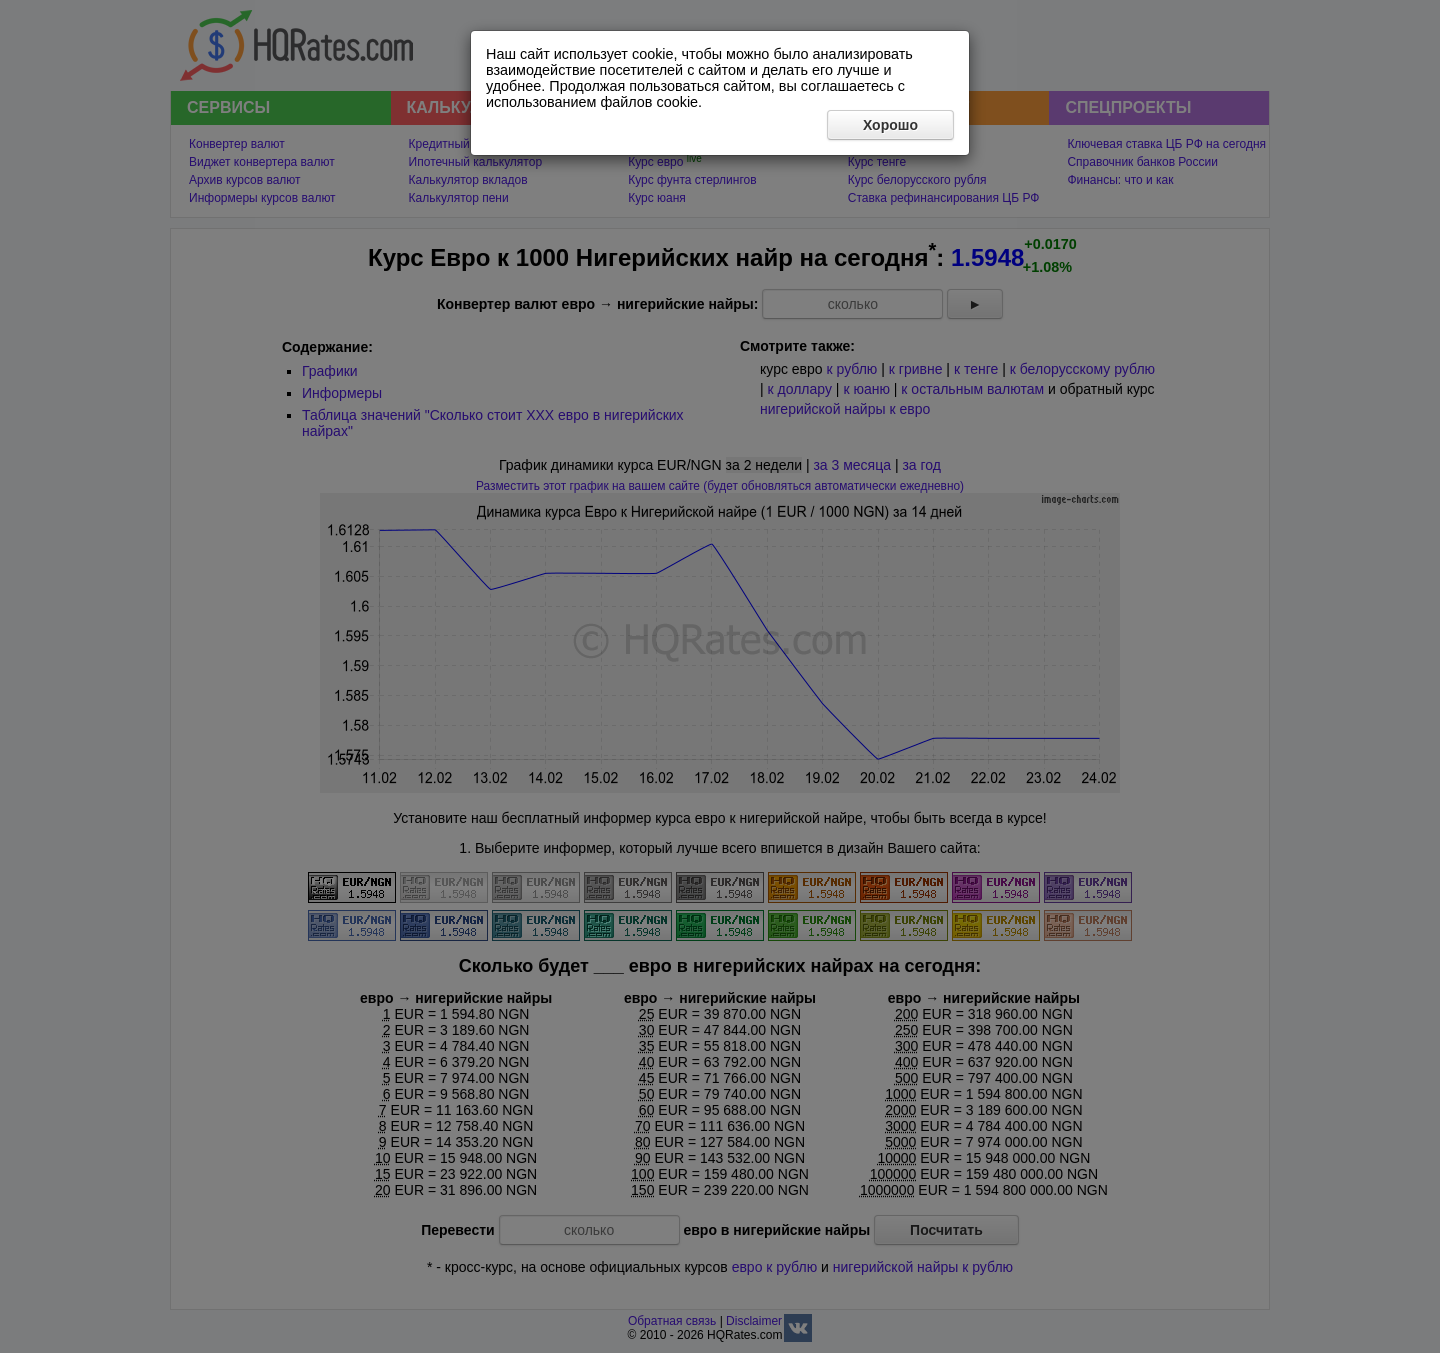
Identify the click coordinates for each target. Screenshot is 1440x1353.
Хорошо (890, 125)
